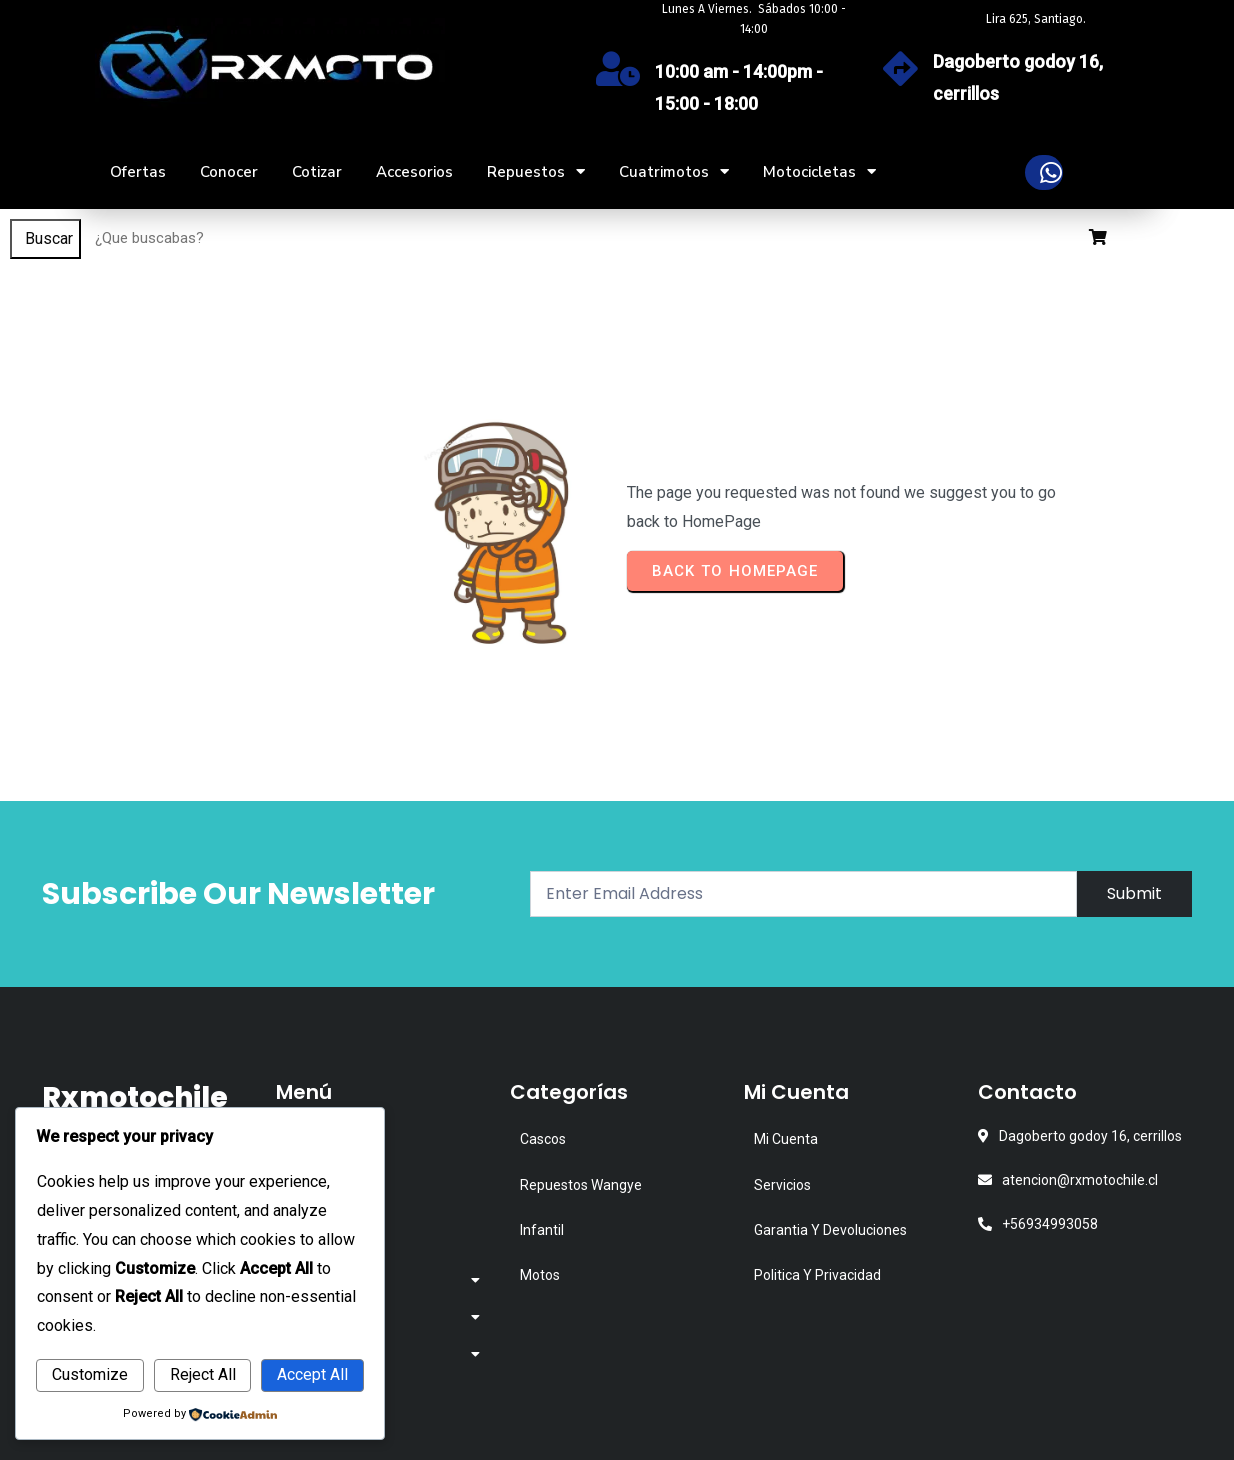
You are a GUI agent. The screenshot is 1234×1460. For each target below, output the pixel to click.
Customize (90, 1374)
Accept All (312, 1374)
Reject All (203, 1374)
